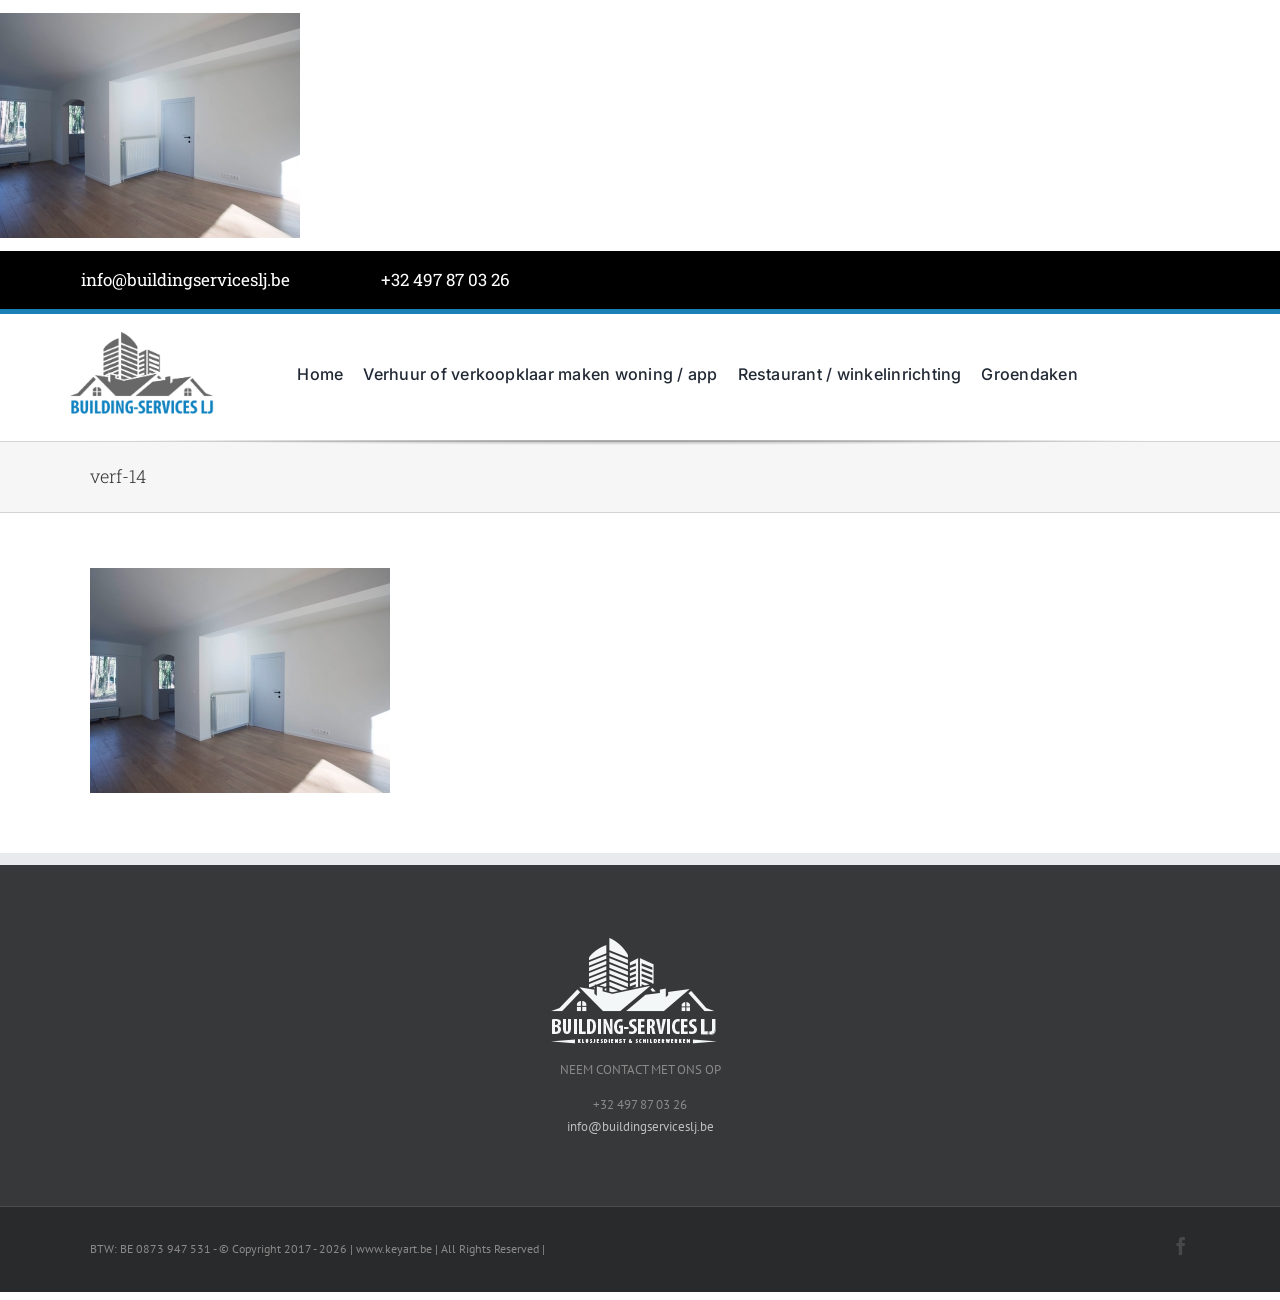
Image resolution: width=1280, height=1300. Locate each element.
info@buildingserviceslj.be (185, 279)
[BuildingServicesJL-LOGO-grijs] (141, 335)
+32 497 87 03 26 (445, 279)
